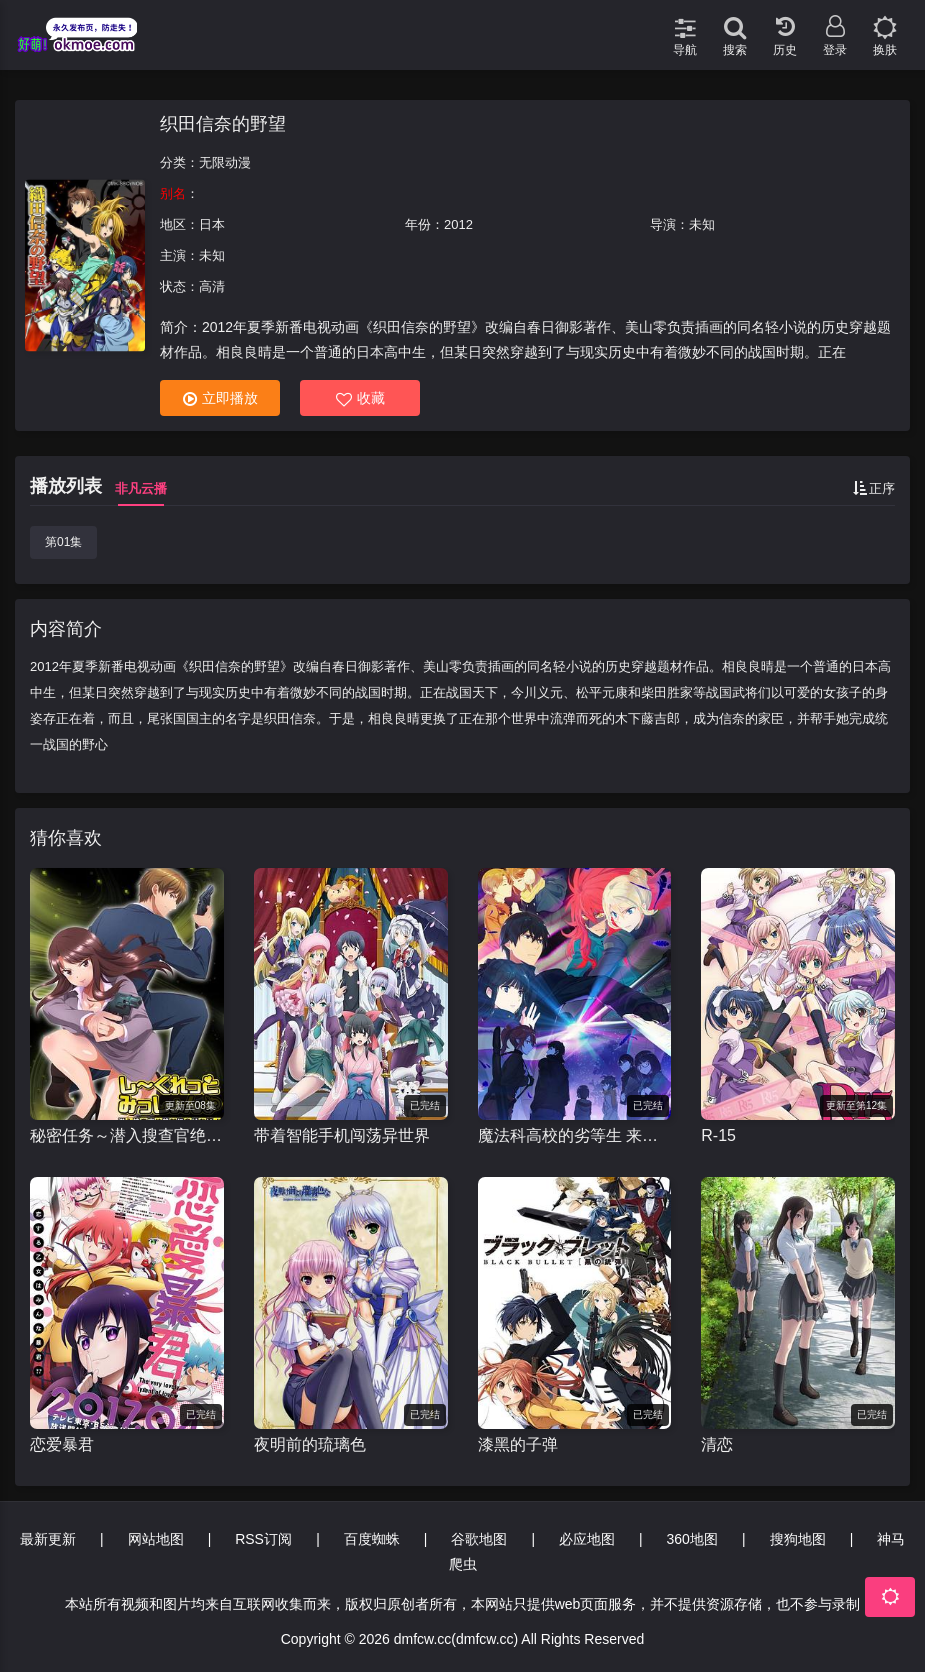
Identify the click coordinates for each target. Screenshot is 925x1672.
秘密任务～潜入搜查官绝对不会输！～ (127, 1135)
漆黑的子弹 (518, 1444)
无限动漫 (225, 162)
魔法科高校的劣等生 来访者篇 (575, 1135)
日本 (212, 224)
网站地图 (156, 1539)
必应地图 (587, 1539)
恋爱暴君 (62, 1444)
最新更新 (48, 1539)
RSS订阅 (263, 1539)
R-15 (718, 1135)
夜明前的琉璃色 (310, 1444)
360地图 (692, 1539)
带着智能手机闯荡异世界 (342, 1135)
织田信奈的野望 (223, 124)
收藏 (360, 398)
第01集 (63, 542)
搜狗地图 (798, 1539)
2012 (458, 224)
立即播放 (220, 398)
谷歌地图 (479, 1539)
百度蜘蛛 (372, 1539)
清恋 (717, 1444)
